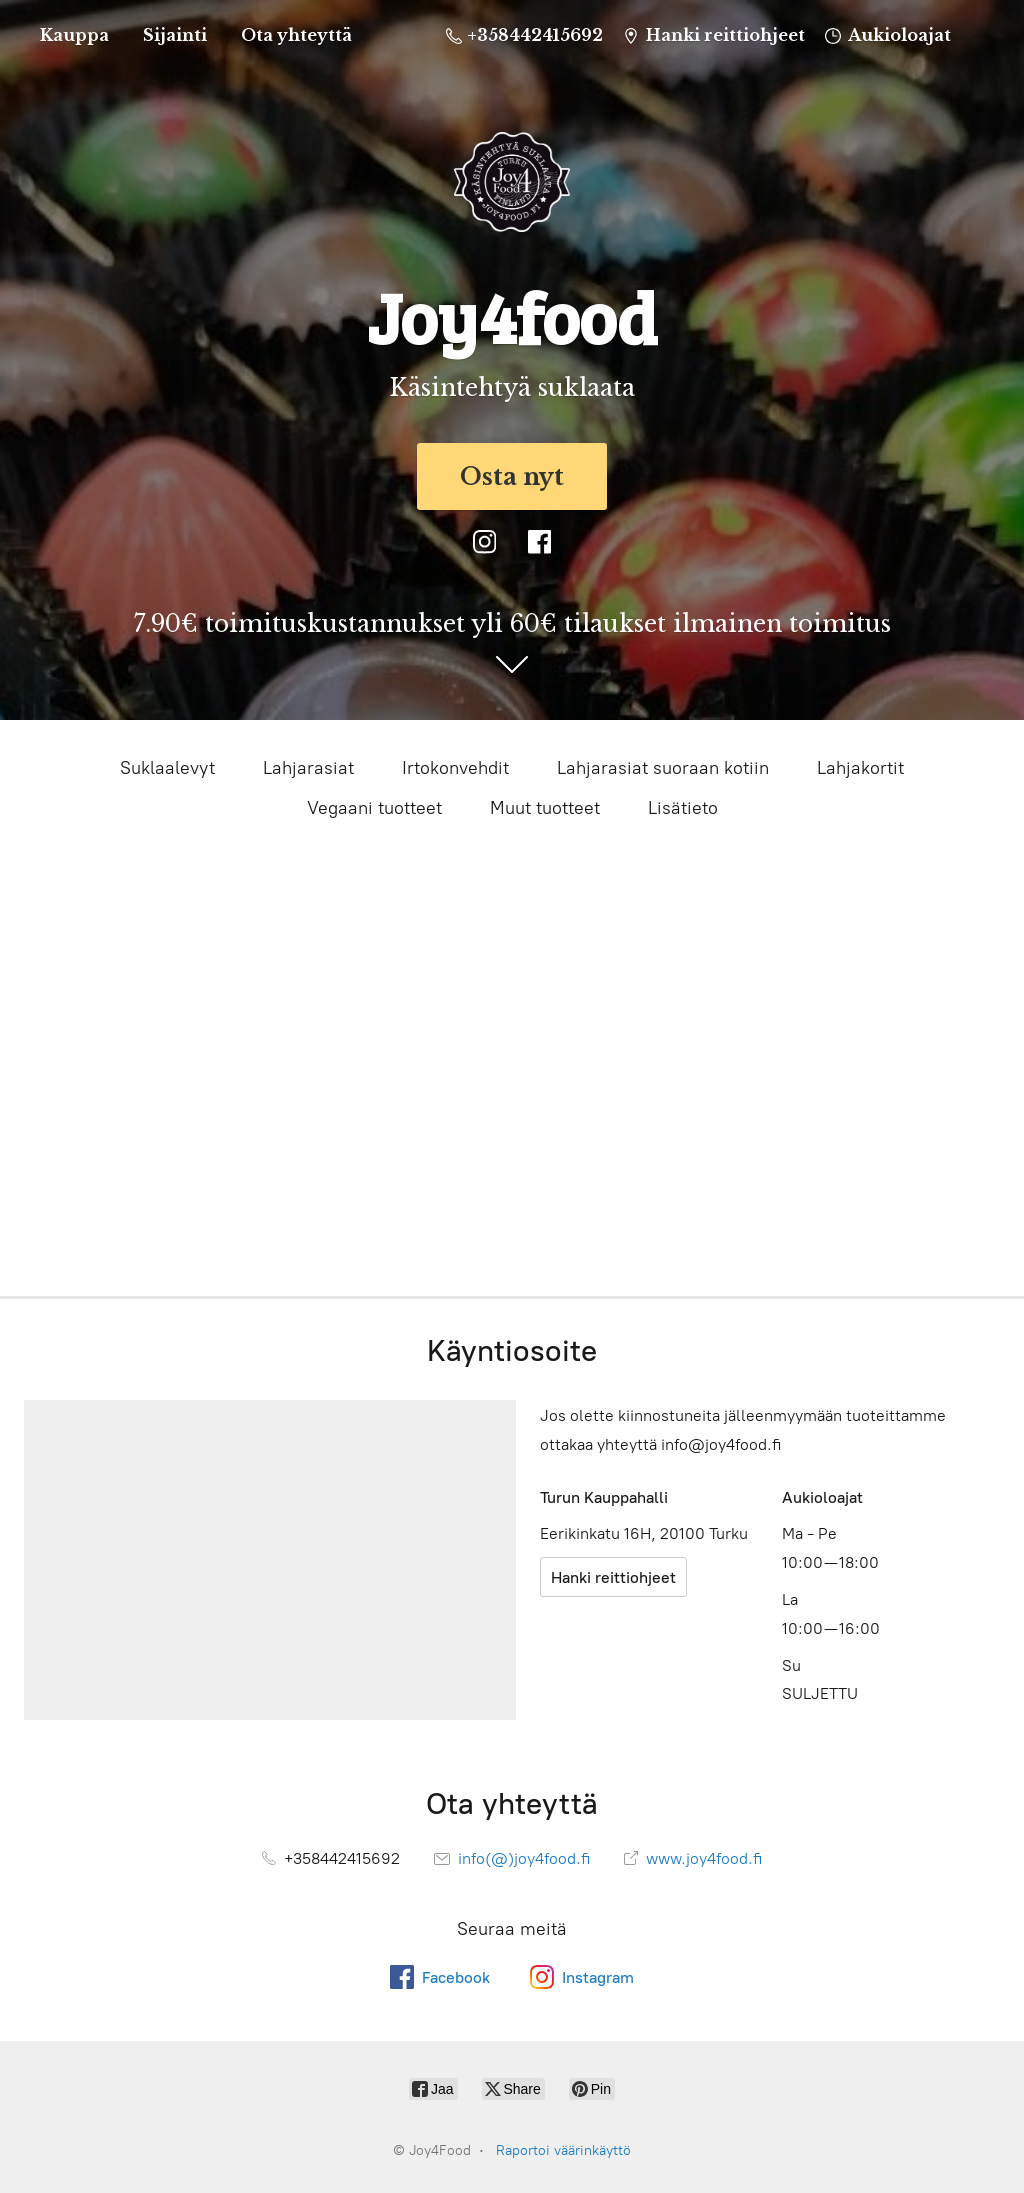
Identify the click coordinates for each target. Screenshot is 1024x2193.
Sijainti (175, 35)
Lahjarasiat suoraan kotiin (663, 768)
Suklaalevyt (167, 768)
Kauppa (74, 35)
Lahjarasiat (308, 768)
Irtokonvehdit (455, 768)
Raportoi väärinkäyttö (563, 2150)
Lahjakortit (860, 768)
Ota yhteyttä (296, 35)
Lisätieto (683, 808)
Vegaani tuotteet (374, 808)
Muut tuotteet (545, 808)
